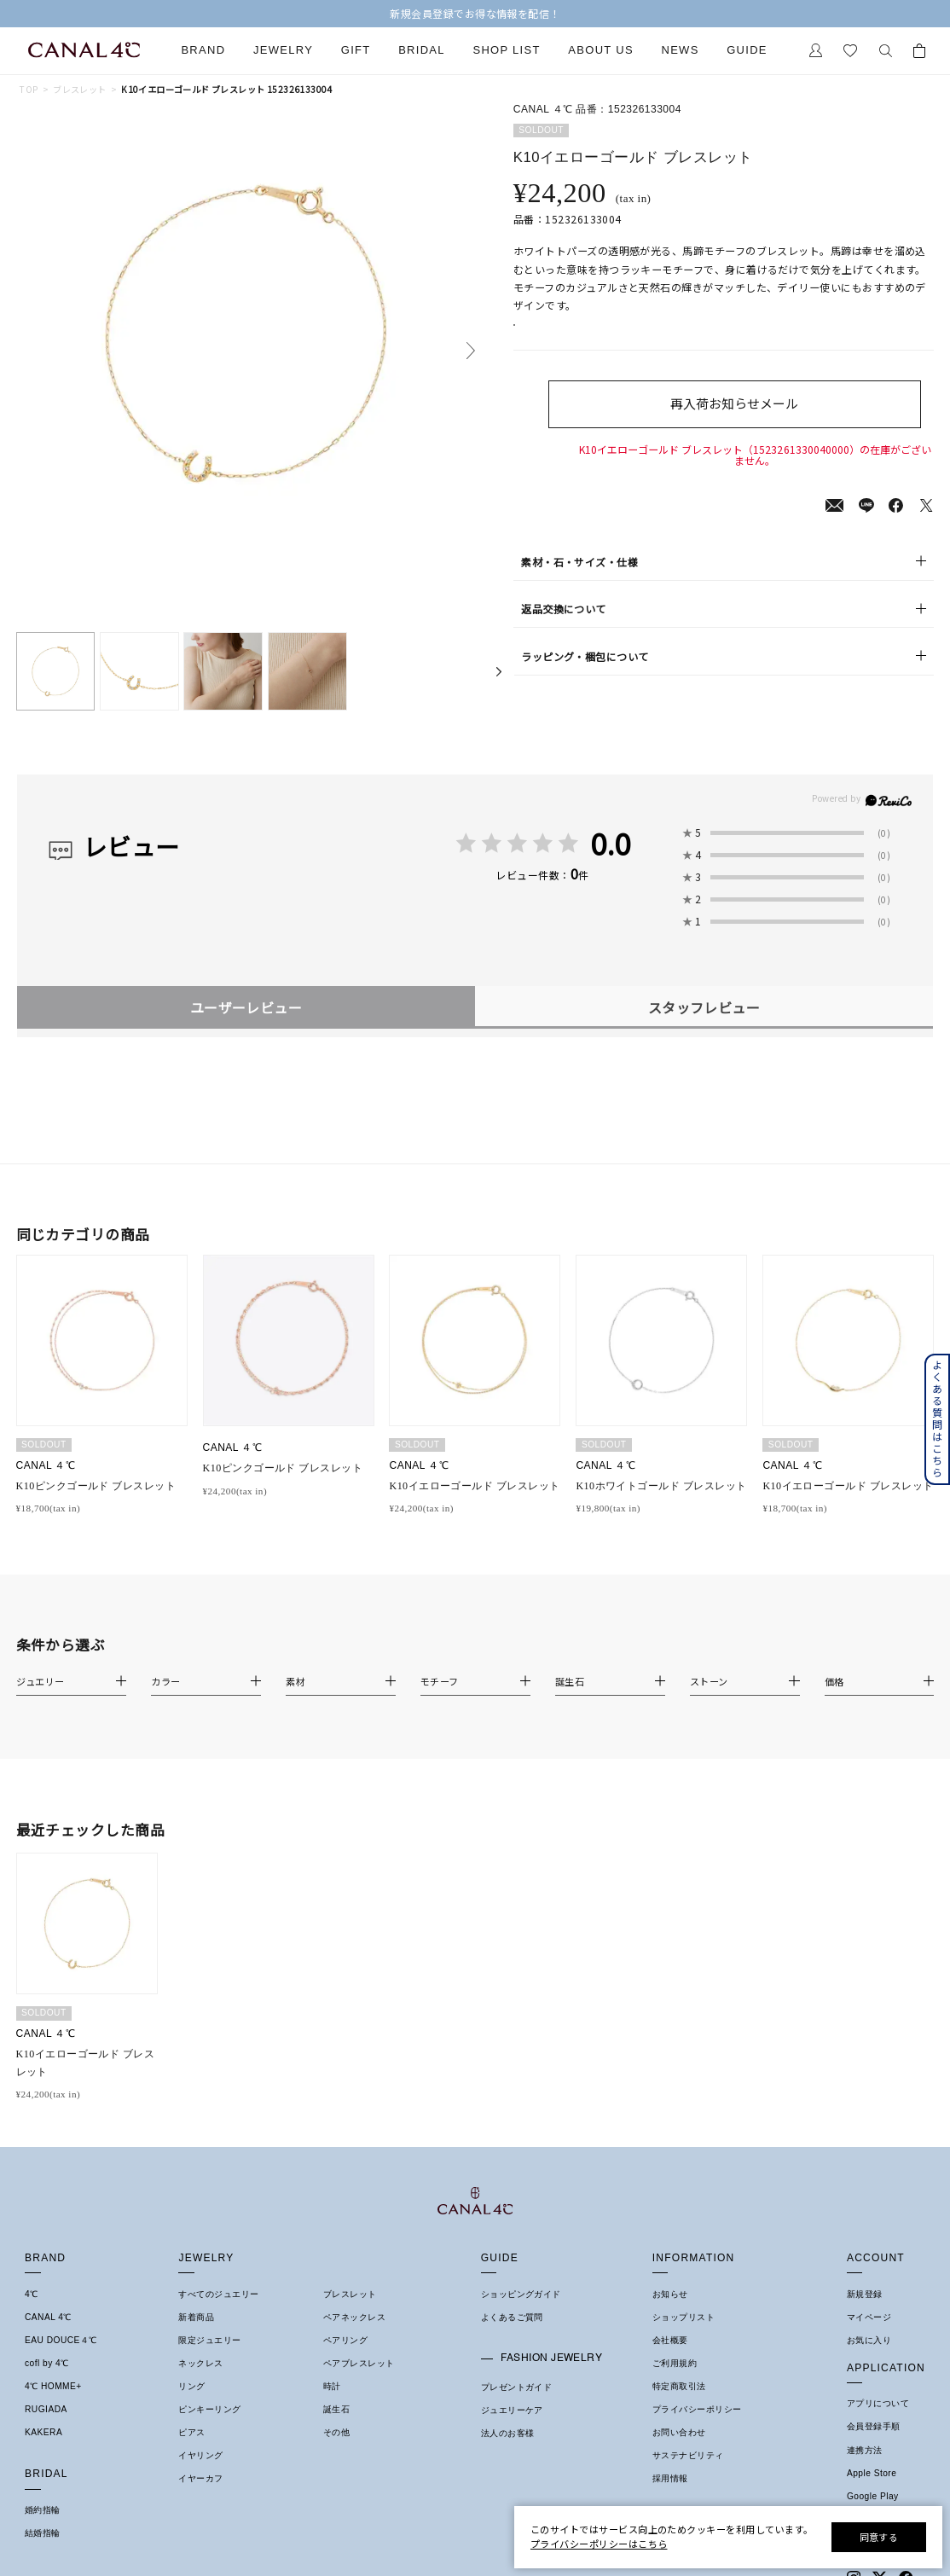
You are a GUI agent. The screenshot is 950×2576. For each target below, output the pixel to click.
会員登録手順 (874, 2426)
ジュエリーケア (512, 2410)
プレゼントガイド (517, 2387)
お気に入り (869, 2340)
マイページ (869, 2317)
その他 (336, 2432)
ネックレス (200, 2363)
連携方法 (865, 2450)
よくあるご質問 (512, 2317)
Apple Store (871, 2473)
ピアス (191, 2432)
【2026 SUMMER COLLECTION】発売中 (475, 13)
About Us (601, 50)
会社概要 (670, 2340)
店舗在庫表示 (558, 334)
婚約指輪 (43, 2510)
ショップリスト (683, 2317)
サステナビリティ (688, 2455)
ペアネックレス (354, 2317)
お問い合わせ (679, 2432)
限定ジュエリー (209, 2340)
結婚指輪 (43, 2533)
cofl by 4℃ (47, 2363)
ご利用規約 (674, 2363)
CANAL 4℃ (48, 2317)
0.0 (610, 843)
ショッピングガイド (521, 2294)
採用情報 (670, 2478)
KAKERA (43, 2432)
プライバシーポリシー (697, 2409)
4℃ (31, 2294)
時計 (332, 2386)
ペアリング (345, 2340)
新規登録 (865, 2294)
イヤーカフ (200, 2478)
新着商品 (196, 2317)
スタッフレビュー (704, 1007)
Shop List (506, 50)
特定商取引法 (679, 2386)
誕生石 (336, 2409)
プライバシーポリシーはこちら (599, 2543)
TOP (28, 89)
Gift (356, 50)
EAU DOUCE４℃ (61, 2340)
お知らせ (670, 2294)
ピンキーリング (209, 2409)
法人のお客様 (508, 2433)
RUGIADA (46, 2409)
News (679, 50)
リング (191, 2386)
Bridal (421, 50)
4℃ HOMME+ (53, 2386)
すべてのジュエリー (218, 2294)
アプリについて (878, 2403)
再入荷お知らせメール (755, 422)
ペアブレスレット (359, 2363)
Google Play (873, 2496)
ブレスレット (79, 89)
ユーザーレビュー (246, 1007)
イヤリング (200, 2455)
